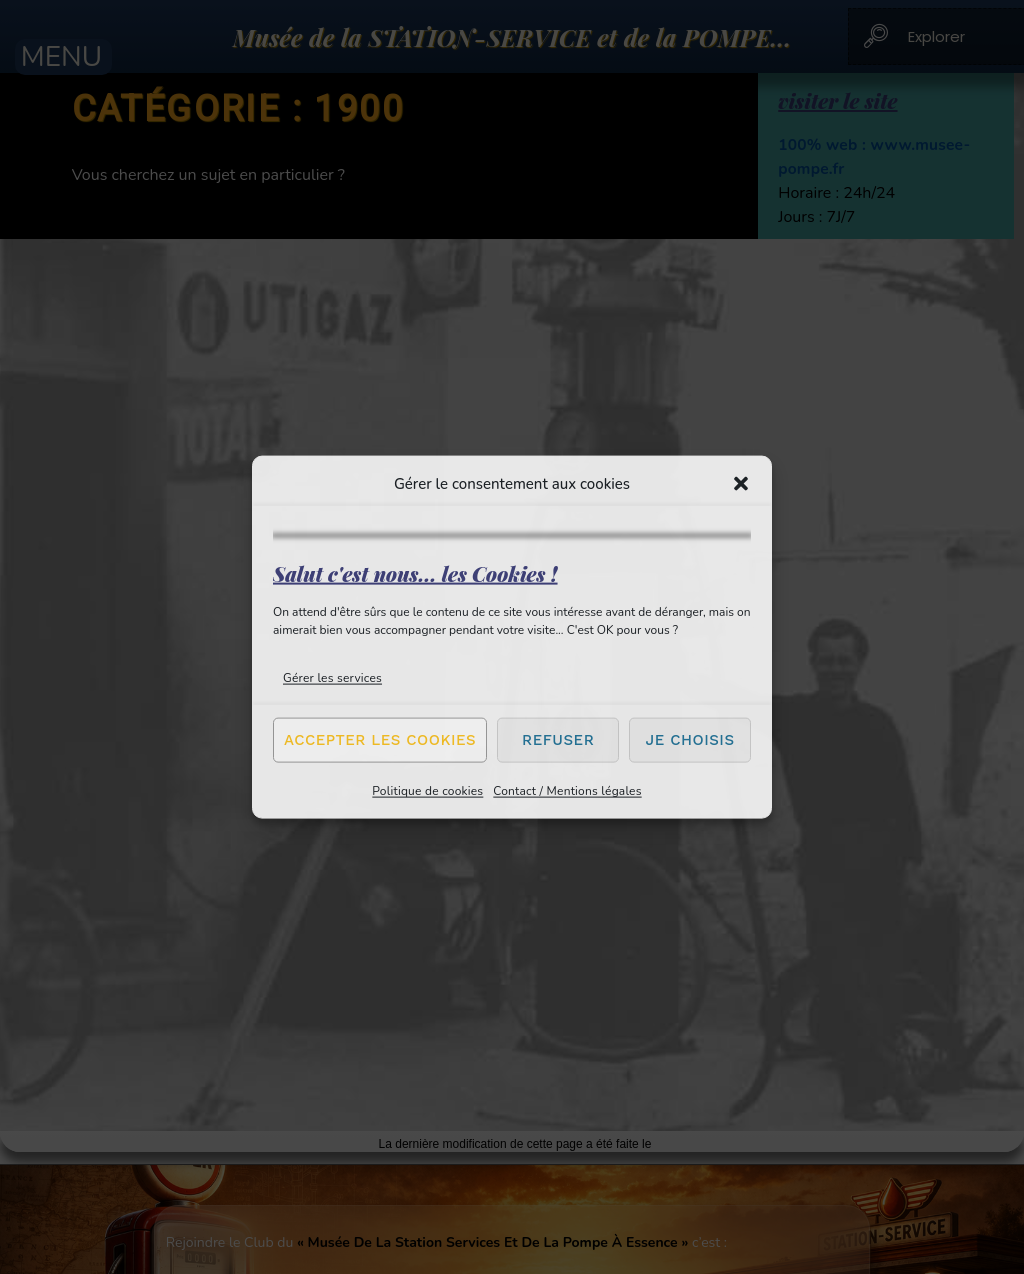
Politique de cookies (427, 790)
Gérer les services (332, 677)
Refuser (558, 740)
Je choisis (690, 740)
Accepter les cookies (380, 740)
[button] (741, 484)
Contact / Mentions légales (567, 790)
